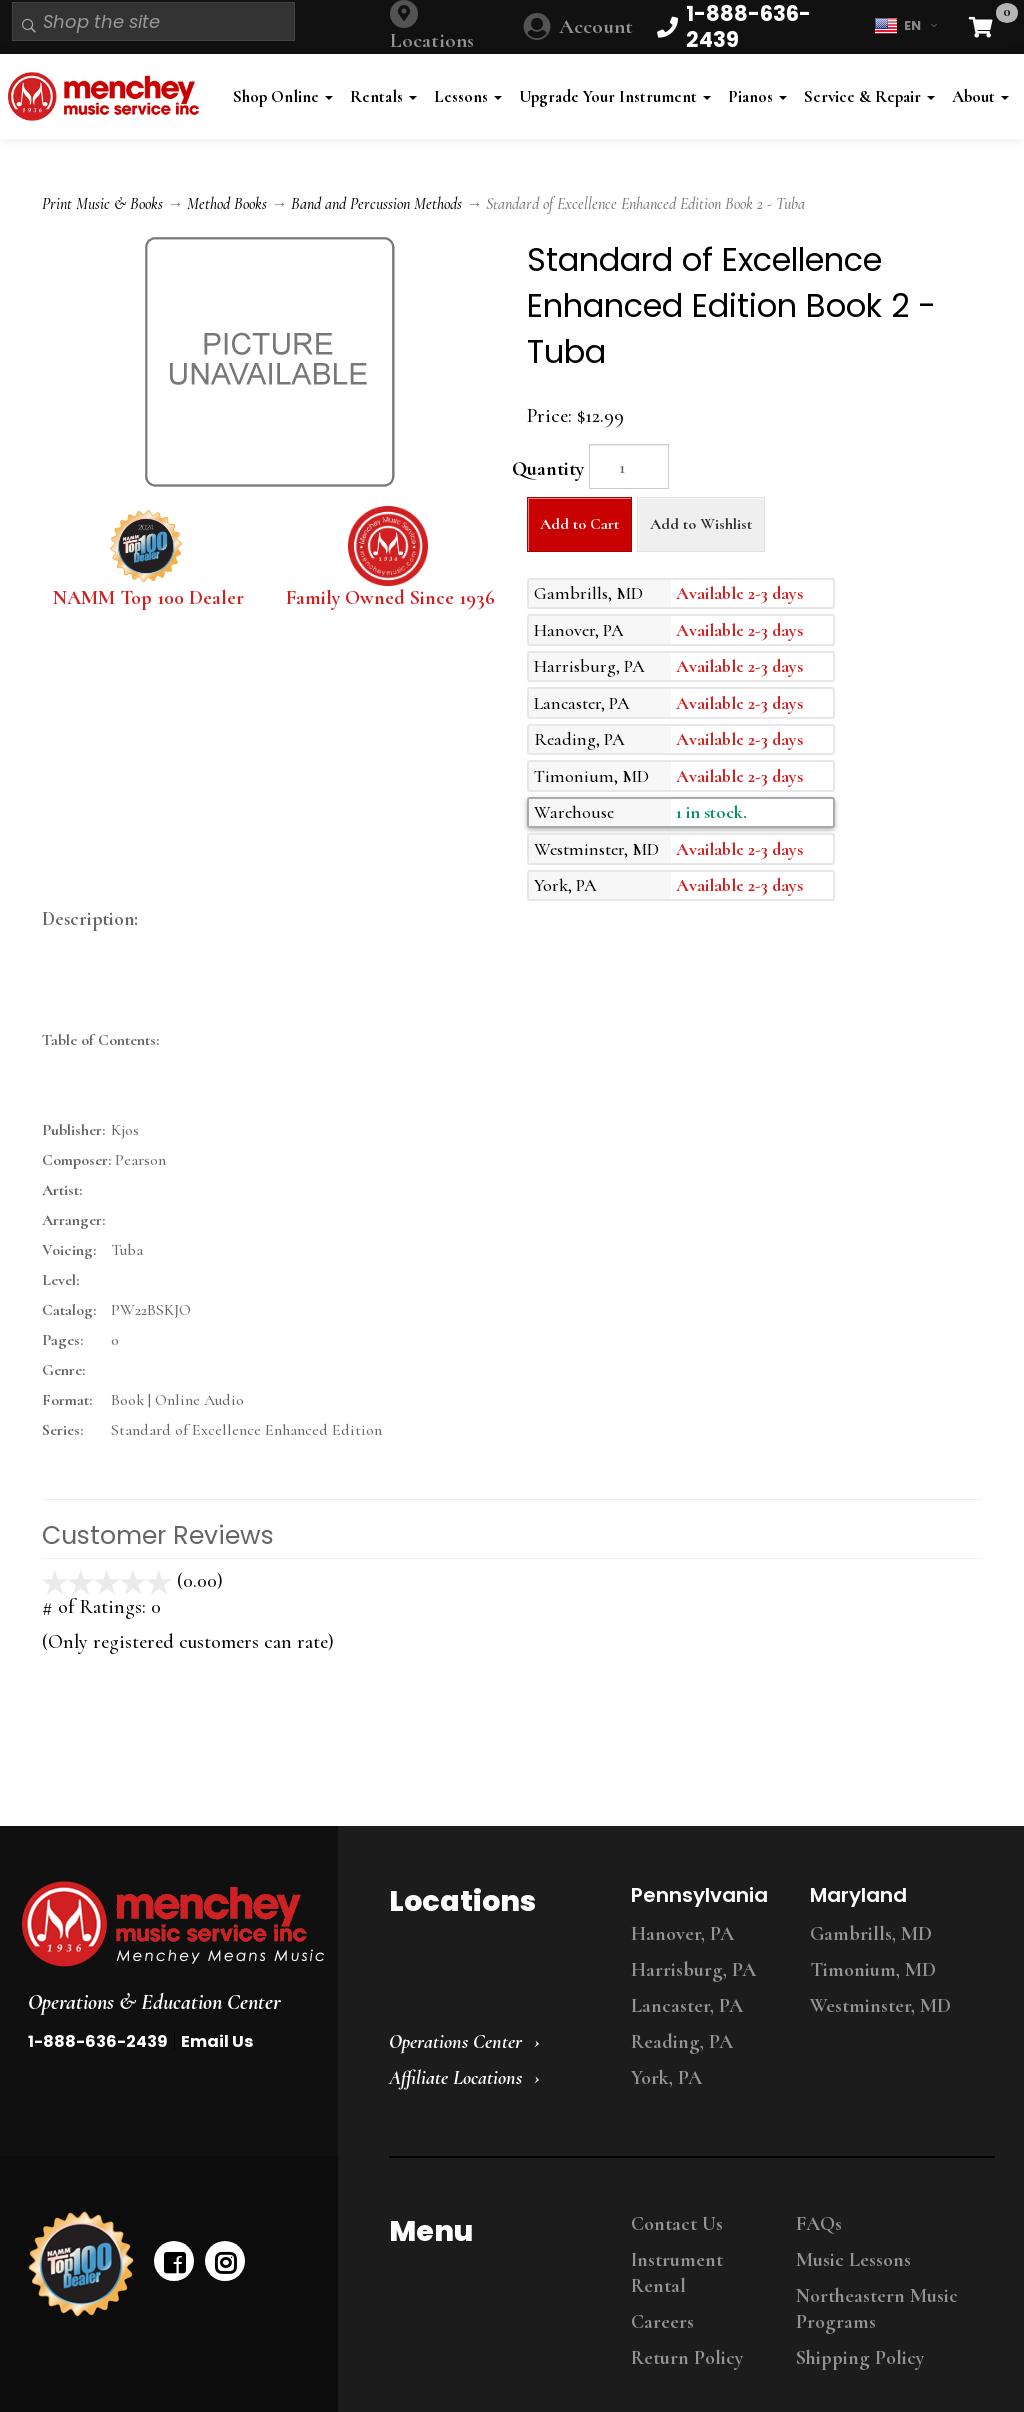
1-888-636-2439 (98, 2041)
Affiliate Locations (455, 2078)
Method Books (227, 204)
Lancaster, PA (687, 2006)
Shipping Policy (860, 2358)
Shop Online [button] (283, 96)
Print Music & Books (102, 204)
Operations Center (455, 2042)
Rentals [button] (383, 96)
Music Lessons (853, 2260)
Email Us (217, 2041)
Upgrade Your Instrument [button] (615, 96)
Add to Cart (579, 524)
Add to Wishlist (701, 524)
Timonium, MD (873, 1970)
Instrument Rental (677, 2273)
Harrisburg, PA (693, 1970)
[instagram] (225, 2261)
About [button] (980, 96)
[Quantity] (629, 466)
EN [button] (905, 26)
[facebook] (174, 2261)
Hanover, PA (682, 1934)
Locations (432, 40)
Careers (662, 2322)
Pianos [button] (757, 96)
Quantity (548, 469)
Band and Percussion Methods (376, 204)
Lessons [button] (468, 96)
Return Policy (687, 2358)
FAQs (819, 2224)
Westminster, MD (880, 2006)
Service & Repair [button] (869, 96)
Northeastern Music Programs (877, 2309)
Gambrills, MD (871, 1934)
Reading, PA (682, 2042)
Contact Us (677, 2224)
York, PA (666, 2078)
